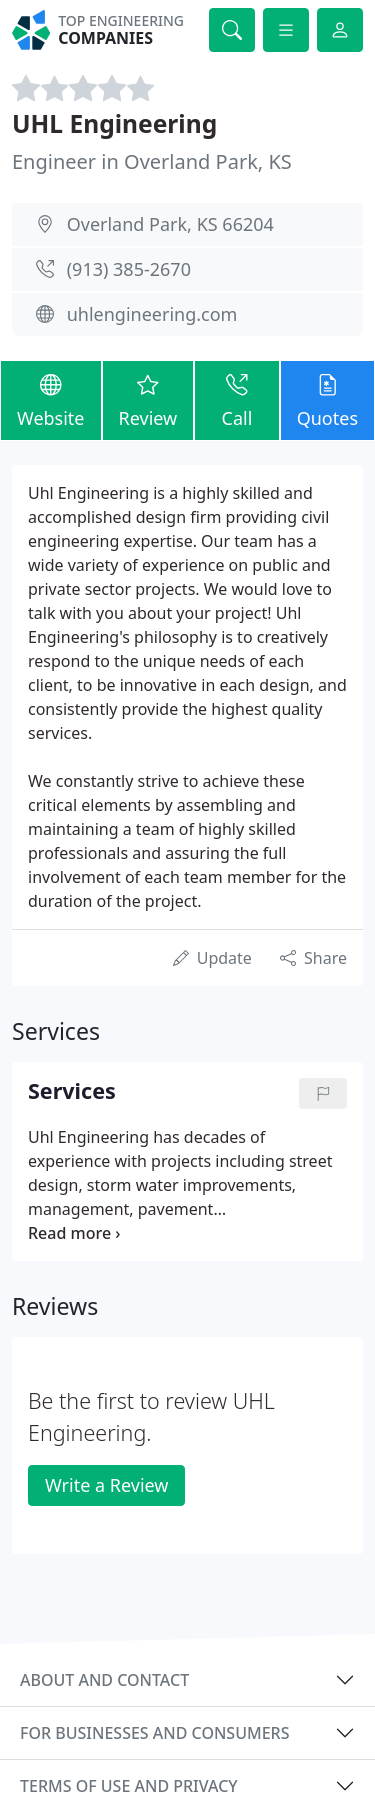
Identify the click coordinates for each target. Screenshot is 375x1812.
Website (51, 399)
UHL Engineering (114, 123)
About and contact (104, 1680)
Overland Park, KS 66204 (170, 224)
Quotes (327, 399)
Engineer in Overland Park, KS (152, 161)
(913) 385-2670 (129, 269)
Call (236, 399)
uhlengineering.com (152, 314)
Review (148, 399)
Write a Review (106, 1485)
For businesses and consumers (154, 1733)
